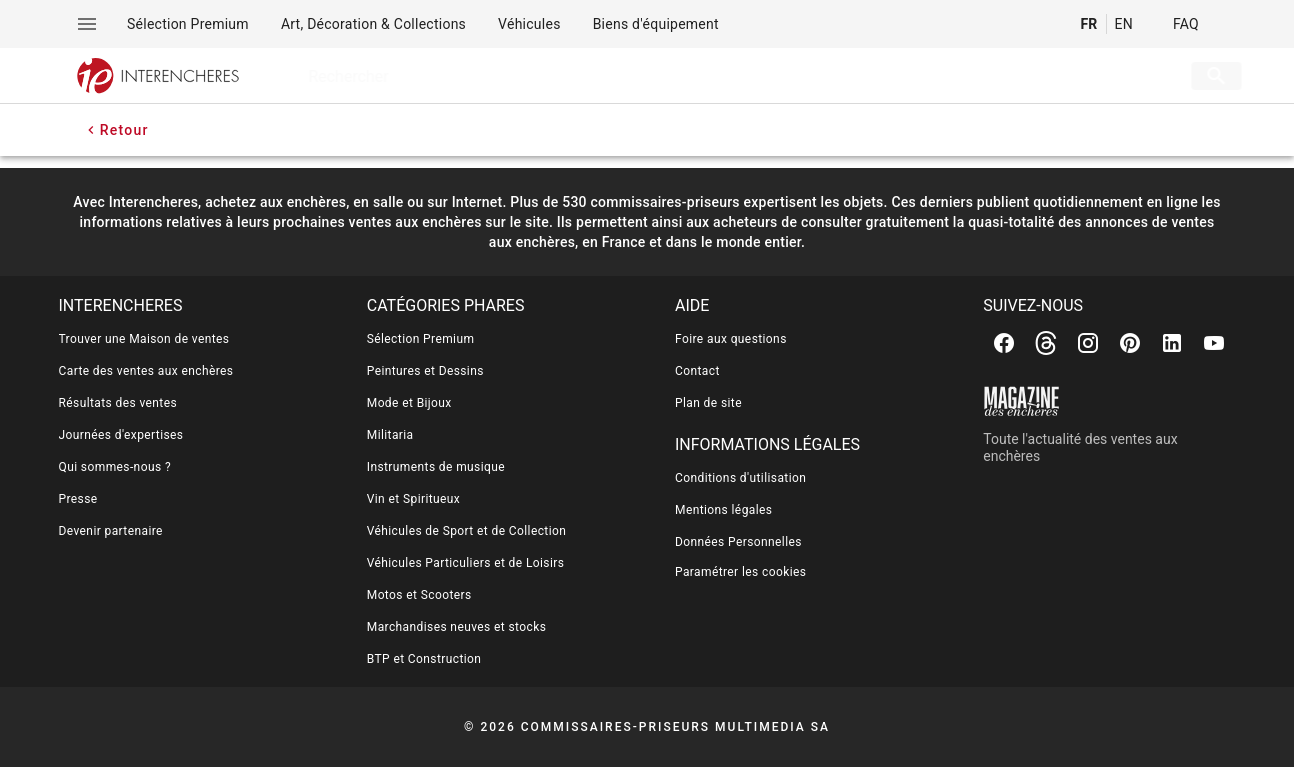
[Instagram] (1088, 343)
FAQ (1186, 24)
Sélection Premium (421, 339)
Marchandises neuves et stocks (457, 627)
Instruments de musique (436, 467)
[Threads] (1046, 343)
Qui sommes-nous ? (115, 467)
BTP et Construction (424, 659)
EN (1124, 24)
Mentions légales (723, 510)
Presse (78, 499)
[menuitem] (188, 24)
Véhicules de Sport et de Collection (467, 531)
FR (1088, 24)
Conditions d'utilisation (740, 478)
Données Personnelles (738, 542)
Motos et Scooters (419, 595)
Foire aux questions (731, 339)
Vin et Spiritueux (413, 499)
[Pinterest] (1130, 343)
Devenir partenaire (111, 531)
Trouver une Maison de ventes (144, 339)
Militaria (390, 435)
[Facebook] (1004, 343)
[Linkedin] (1172, 343)
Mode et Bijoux (409, 403)
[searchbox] (715, 76)
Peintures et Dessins (425, 371)
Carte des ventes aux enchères (146, 371)
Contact (697, 371)
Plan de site (708, 403)
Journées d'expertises (121, 435)
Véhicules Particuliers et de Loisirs (466, 563)
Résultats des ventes (118, 403)
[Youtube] (1214, 343)
